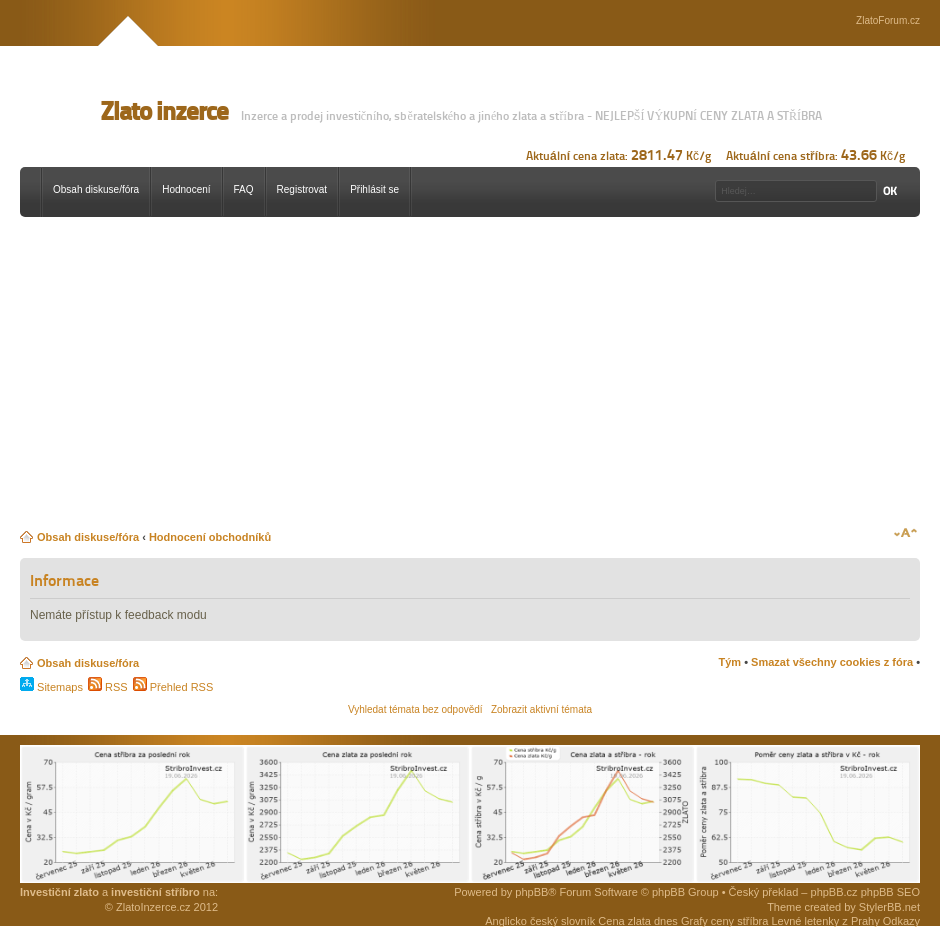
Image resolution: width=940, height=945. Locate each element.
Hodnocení (186, 189)
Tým (729, 662)
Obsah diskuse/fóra (96, 189)
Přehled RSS (173, 687)
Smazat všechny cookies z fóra (832, 662)
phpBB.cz (834, 892)
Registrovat (302, 189)
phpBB (531, 892)
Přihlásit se (374, 189)
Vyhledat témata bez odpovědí (415, 709)
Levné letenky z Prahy (825, 921)
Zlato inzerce (164, 111)
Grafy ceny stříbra (724, 921)
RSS (108, 687)
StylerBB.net (889, 907)
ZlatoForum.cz (888, 20)
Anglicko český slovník (540, 921)
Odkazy (901, 921)
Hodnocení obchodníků (210, 537)
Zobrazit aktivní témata (541, 709)
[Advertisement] (337, 377)
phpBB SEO (890, 892)
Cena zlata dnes (638, 921)
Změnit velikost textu (905, 533)
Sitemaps (51, 687)
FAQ (244, 189)
